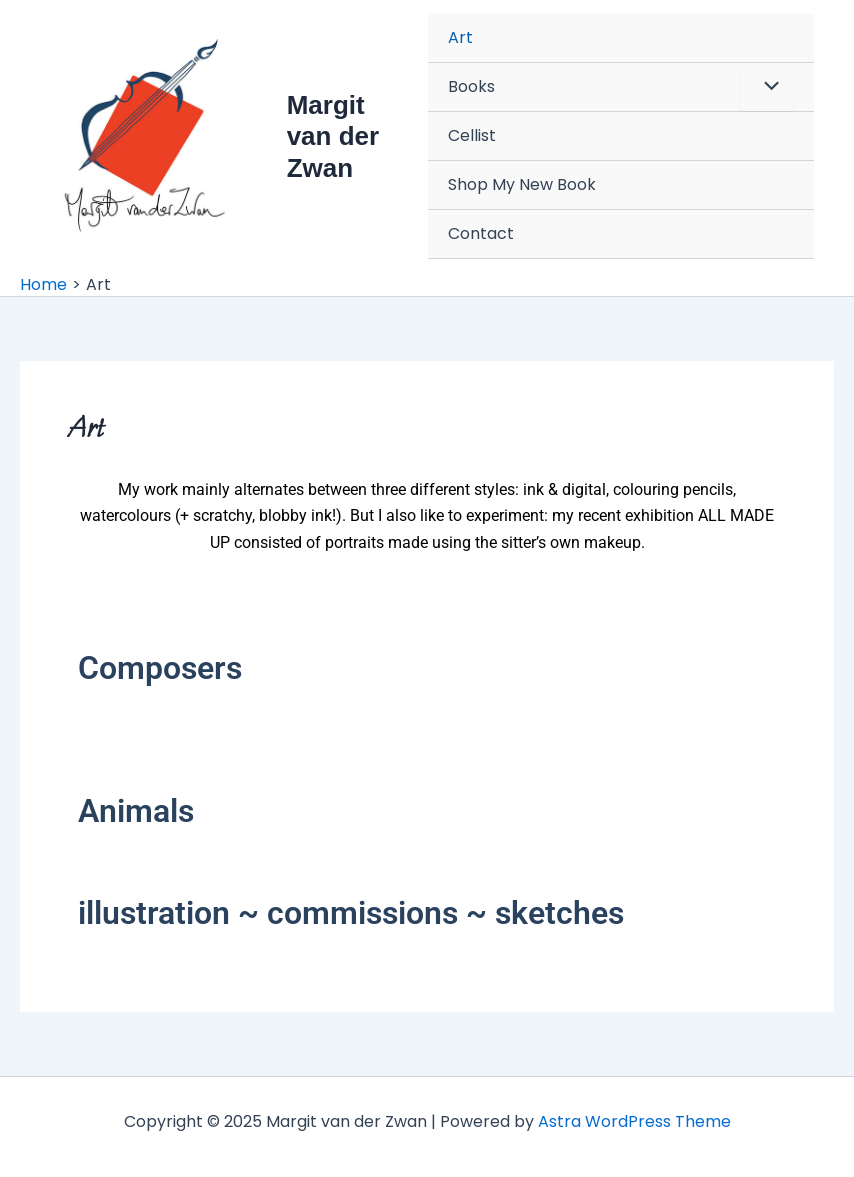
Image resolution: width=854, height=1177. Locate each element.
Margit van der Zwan (333, 136)
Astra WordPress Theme (634, 1121)
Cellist (472, 135)
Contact (481, 233)
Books (471, 86)
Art (460, 37)
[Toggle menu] (767, 87)
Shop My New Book (522, 184)
